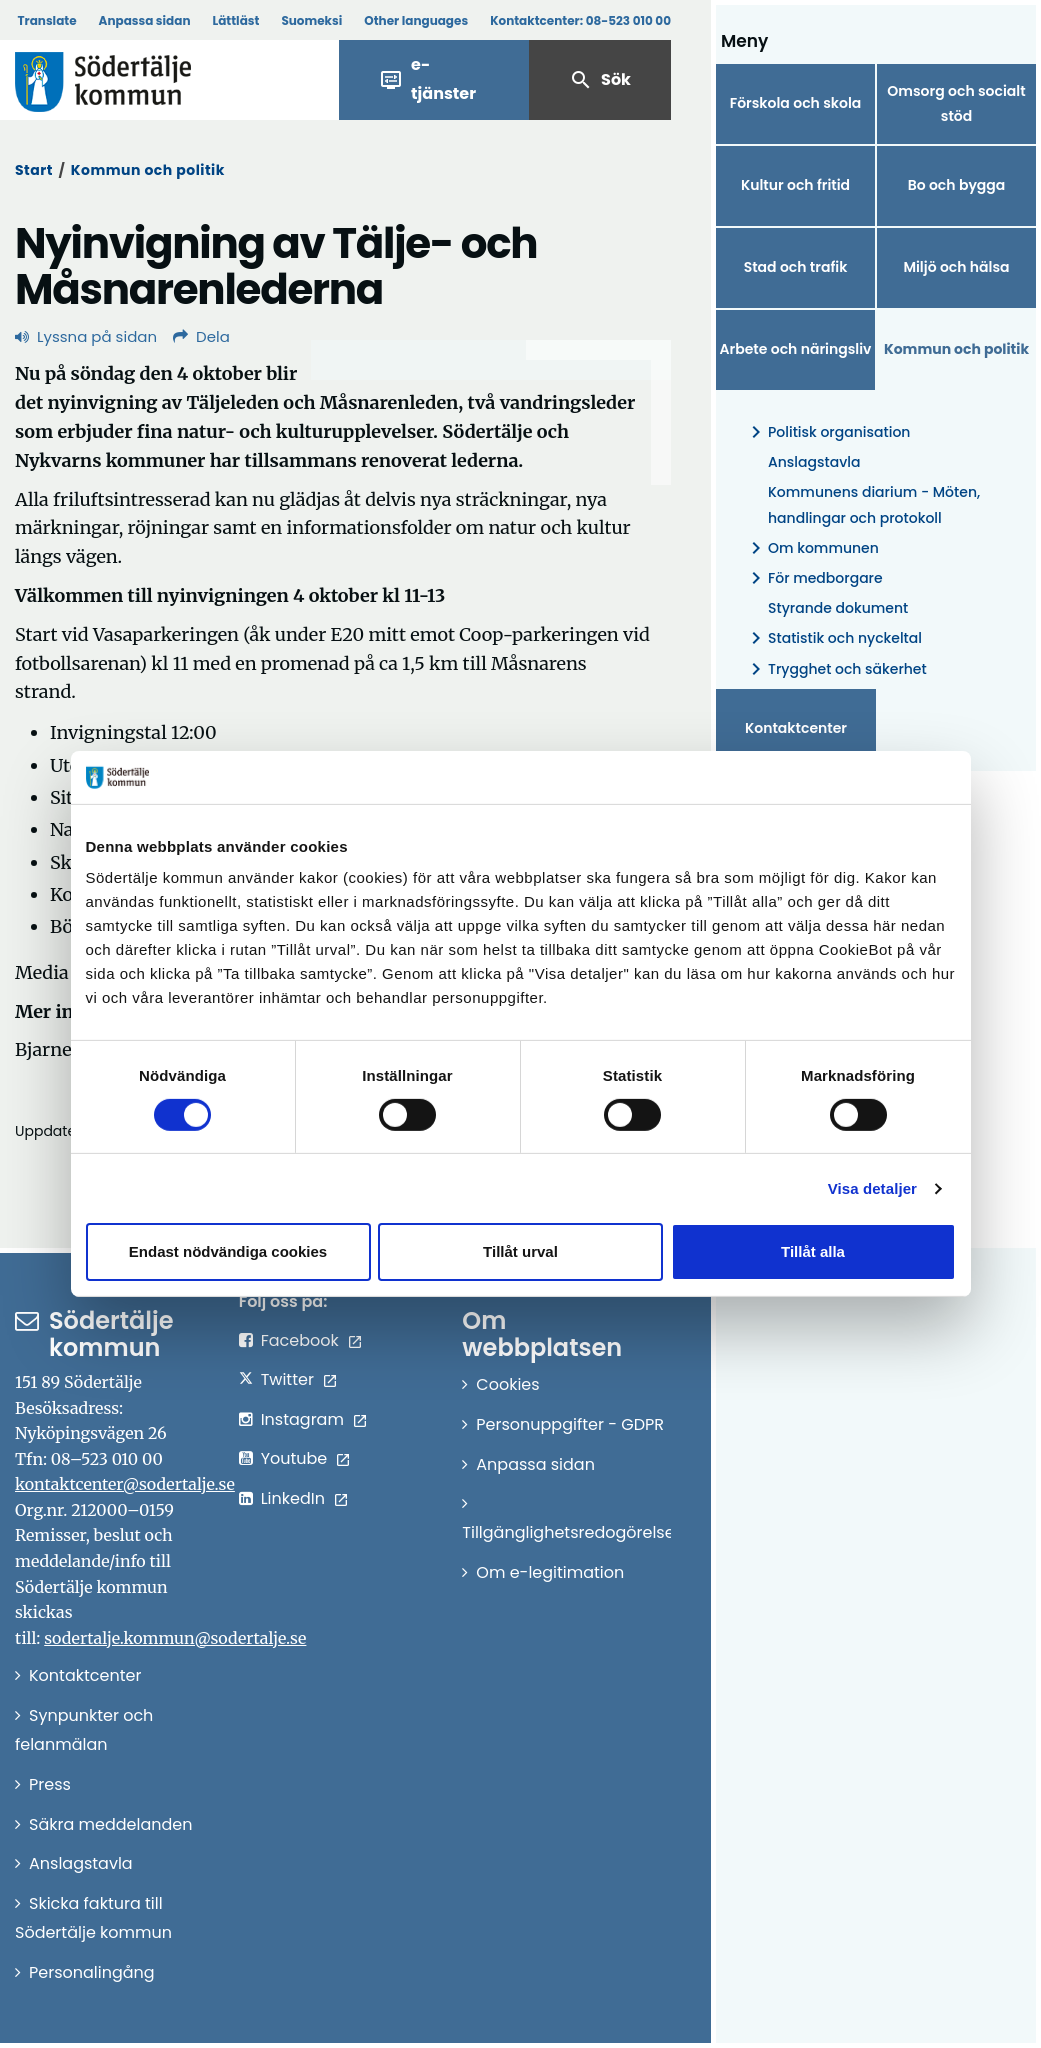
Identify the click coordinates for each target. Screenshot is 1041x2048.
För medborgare (813, 578)
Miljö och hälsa (956, 267)
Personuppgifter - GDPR (570, 1424)
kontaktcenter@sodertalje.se (125, 1484)
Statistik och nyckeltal (833, 638)
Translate (46, 20)
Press (50, 1784)
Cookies (507, 1384)
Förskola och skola (796, 103)
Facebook (300, 1340)
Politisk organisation (827, 432)
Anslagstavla (814, 462)
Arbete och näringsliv (796, 349)
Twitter (287, 1379)
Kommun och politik (148, 170)
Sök (600, 80)
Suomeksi (311, 20)
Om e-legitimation (550, 1572)
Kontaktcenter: (580, 20)
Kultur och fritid (795, 185)
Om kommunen (811, 548)
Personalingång (92, 1972)
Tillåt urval (520, 1251)
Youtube (294, 1458)
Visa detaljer (872, 1188)
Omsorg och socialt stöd (956, 103)
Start (34, 170)
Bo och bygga (957, 185)
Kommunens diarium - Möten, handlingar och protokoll (874, 504)
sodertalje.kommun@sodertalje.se (175, 1638)
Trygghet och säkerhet (835, 669)
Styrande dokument (838, 608)
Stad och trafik (796, 267)
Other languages (416, 20)
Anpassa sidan (145, 20)
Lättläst (236, 20)
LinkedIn (293, 1498)
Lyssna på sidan (86, 336)
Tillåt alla (813, 1251)
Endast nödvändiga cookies (228, 1251)
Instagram (302, 1419)
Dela (201, 336)
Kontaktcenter (796, 728)
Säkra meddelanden (110, 1824)
